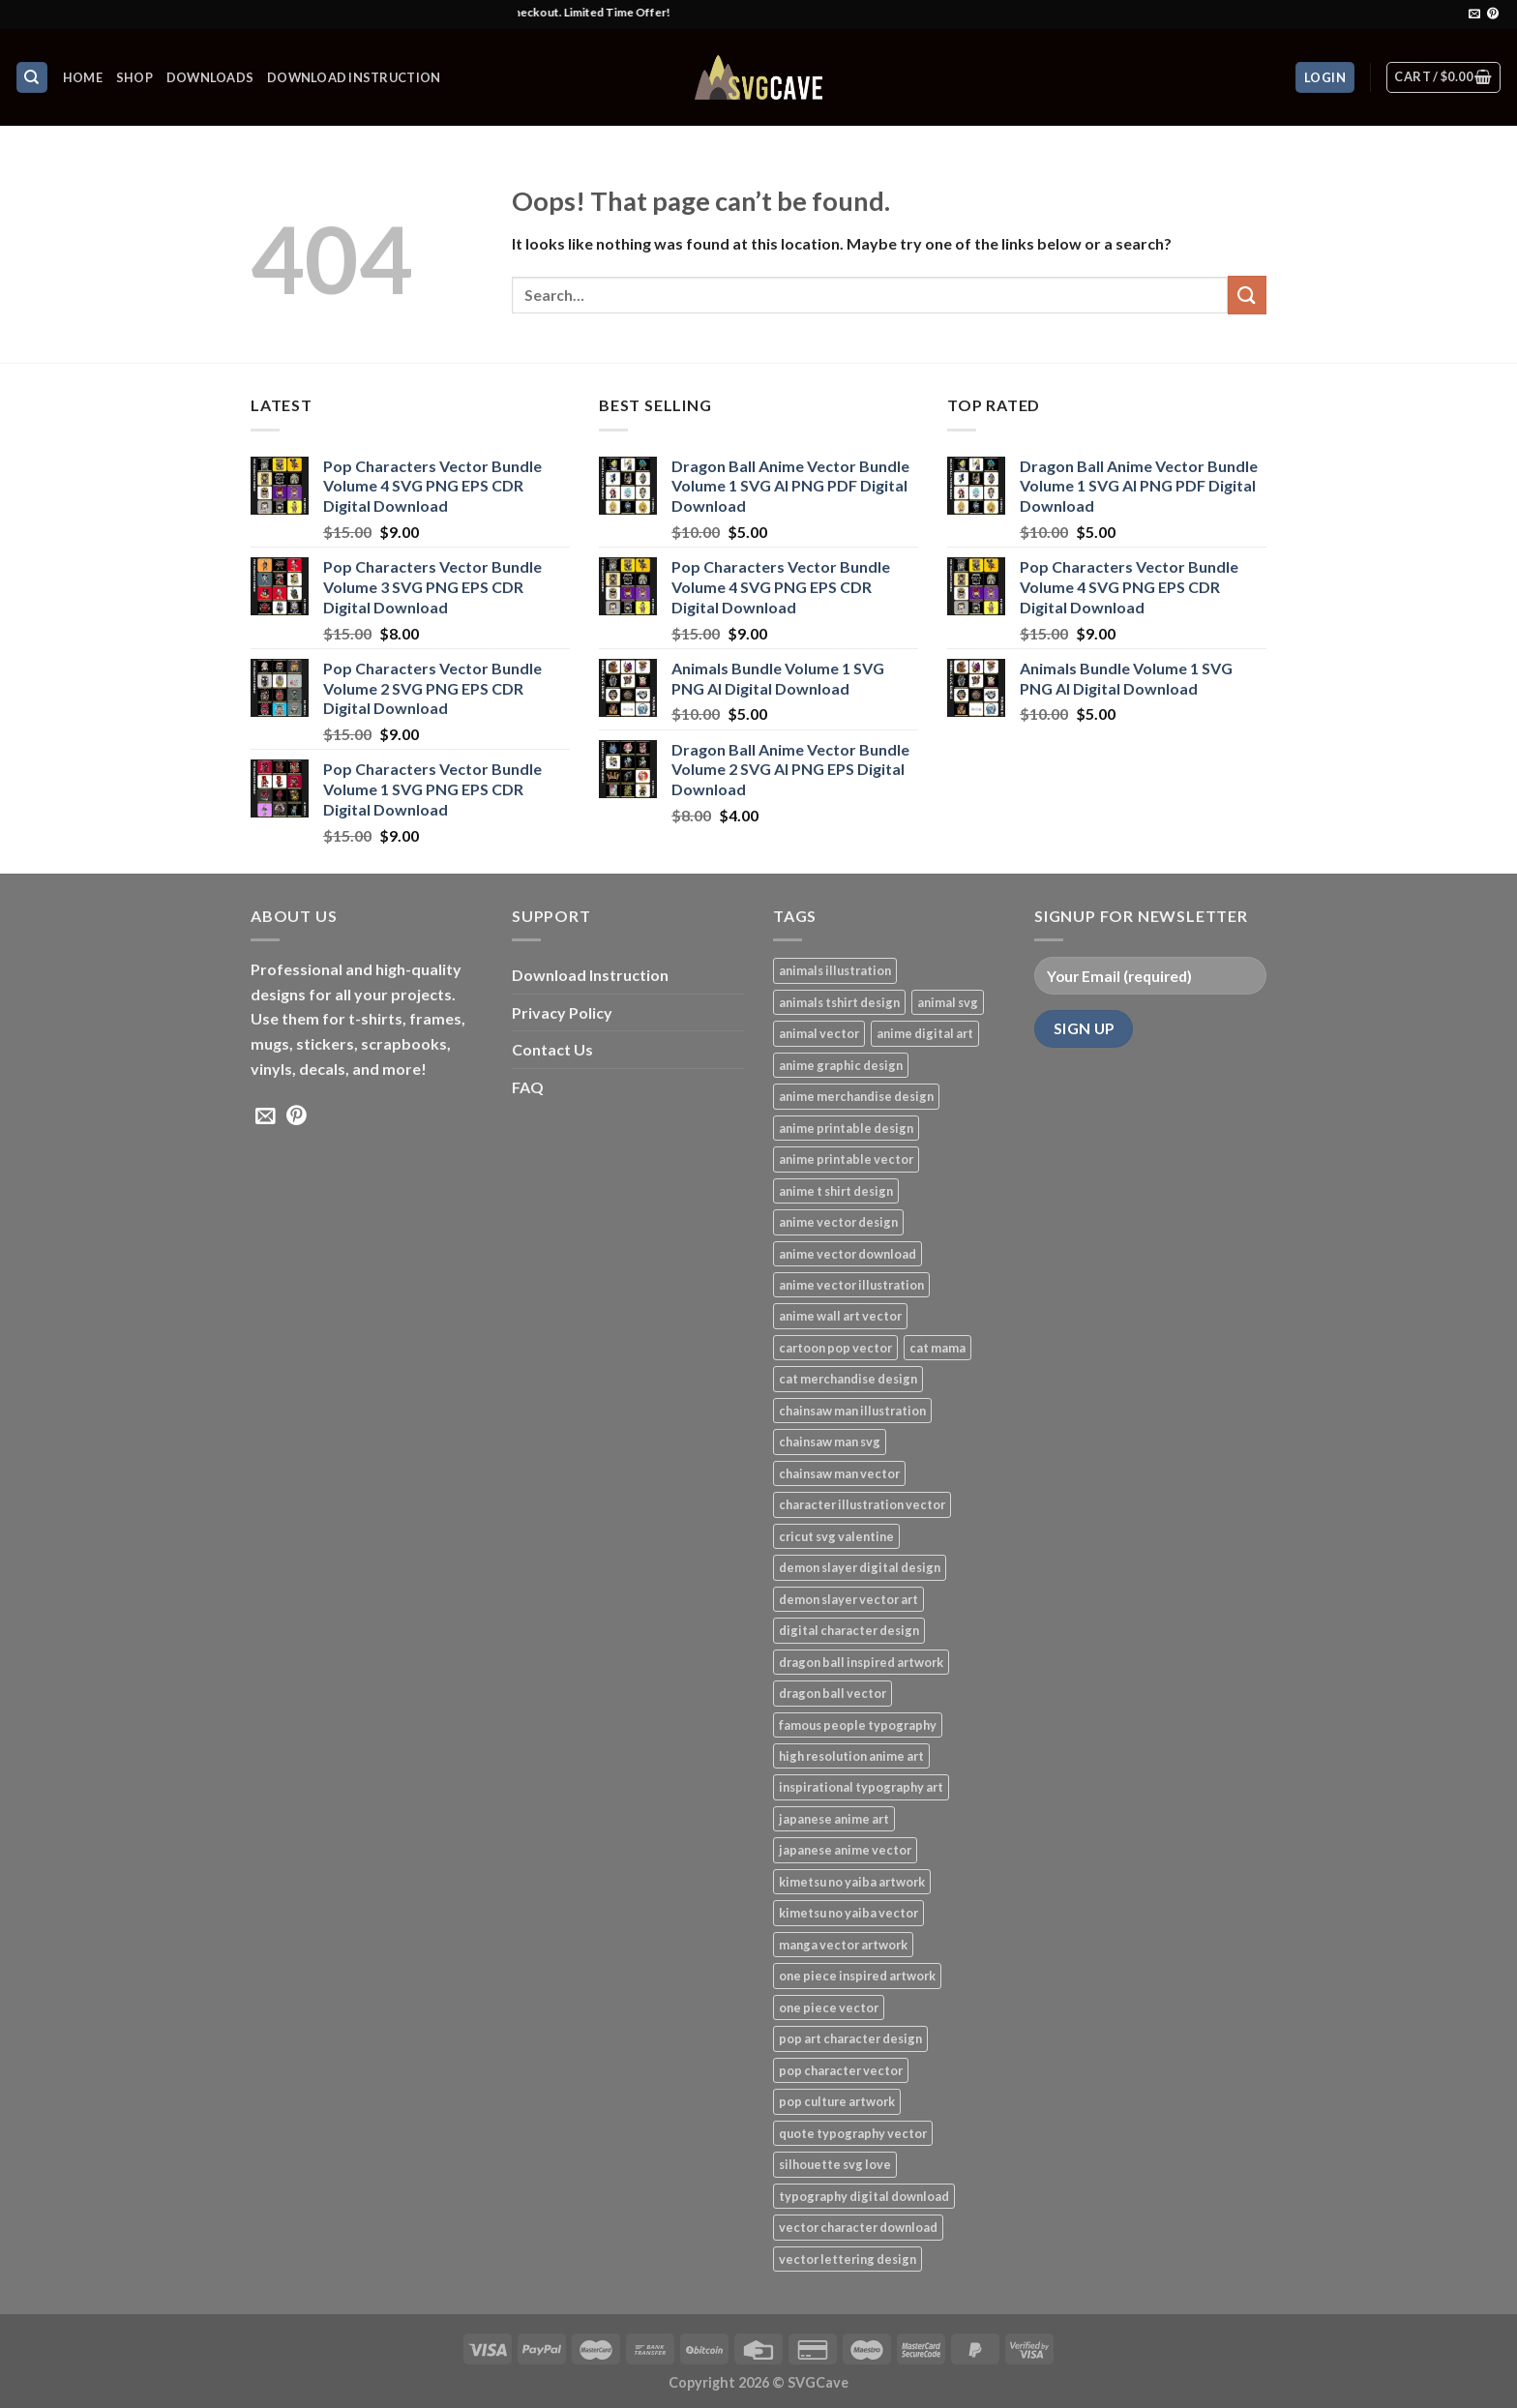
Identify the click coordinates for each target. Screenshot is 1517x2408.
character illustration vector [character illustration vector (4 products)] (862, 1504)
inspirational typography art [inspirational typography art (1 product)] (861, 1787)
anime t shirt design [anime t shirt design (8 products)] (836, 1191)
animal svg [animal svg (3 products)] (947, 1002)
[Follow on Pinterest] (1493, 14)
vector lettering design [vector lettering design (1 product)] (847, 2259)
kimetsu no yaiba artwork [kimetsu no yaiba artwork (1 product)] (852, 1881)
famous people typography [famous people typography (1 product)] (858, 1725)
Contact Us (552, 1049)
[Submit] (1247, 294)
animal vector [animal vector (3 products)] (819, 1033)
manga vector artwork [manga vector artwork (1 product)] (843, 1944)
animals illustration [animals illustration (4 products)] (835, 970)
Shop (134, 77)
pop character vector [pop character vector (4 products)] (841, 2070)
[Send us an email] (1474, 14)
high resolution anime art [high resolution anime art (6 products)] (851, 1756)
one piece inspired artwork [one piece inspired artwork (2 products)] (857, 1975)
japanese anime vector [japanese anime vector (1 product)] (845, 1850)
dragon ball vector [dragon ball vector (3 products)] (832, 1693)
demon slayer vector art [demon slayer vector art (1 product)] (848, 1599)
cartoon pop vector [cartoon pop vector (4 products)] (835, 1347)
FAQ (528, 1087)
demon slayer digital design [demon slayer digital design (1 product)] (859, 1567)
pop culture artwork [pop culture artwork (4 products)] (837, 2101)
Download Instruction (353, 77)
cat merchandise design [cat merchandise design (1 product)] (848, 1378)
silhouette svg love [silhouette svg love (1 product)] (835, 2164)
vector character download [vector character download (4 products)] (858, 2227)
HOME (83, 77)
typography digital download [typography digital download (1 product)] (864, 2196)
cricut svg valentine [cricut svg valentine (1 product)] (836, 1536)
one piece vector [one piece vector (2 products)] (828, 2007)
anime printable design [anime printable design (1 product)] (846, 1128)
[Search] (32, 78)
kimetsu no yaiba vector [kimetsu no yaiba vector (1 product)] (848, 1912)
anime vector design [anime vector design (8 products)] (838, 1222)
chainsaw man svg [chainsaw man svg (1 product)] (829, 1441)
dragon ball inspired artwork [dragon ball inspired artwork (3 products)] (861, 1662)
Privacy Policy (562, 1012)
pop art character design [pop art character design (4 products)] (850, 2038)
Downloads (209, 77)
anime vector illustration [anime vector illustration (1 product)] (851, 1285)
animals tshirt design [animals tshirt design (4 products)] (839, 1002)
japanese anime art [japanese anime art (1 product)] (834, 1819)
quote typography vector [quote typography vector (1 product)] (853, 2133)
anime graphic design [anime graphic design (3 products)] (841, 1065)
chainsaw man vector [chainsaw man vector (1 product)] (839, 1473)
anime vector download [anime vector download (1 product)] (847, 1254)
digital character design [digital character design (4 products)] (849, 1630)
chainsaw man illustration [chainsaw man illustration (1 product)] (852, 1410)
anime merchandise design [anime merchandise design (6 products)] (856, 1096)
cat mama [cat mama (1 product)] (937, 1347)
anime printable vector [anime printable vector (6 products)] (846, 1159)
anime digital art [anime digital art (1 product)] (925, 1033)
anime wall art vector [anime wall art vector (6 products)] (840, 1315)
